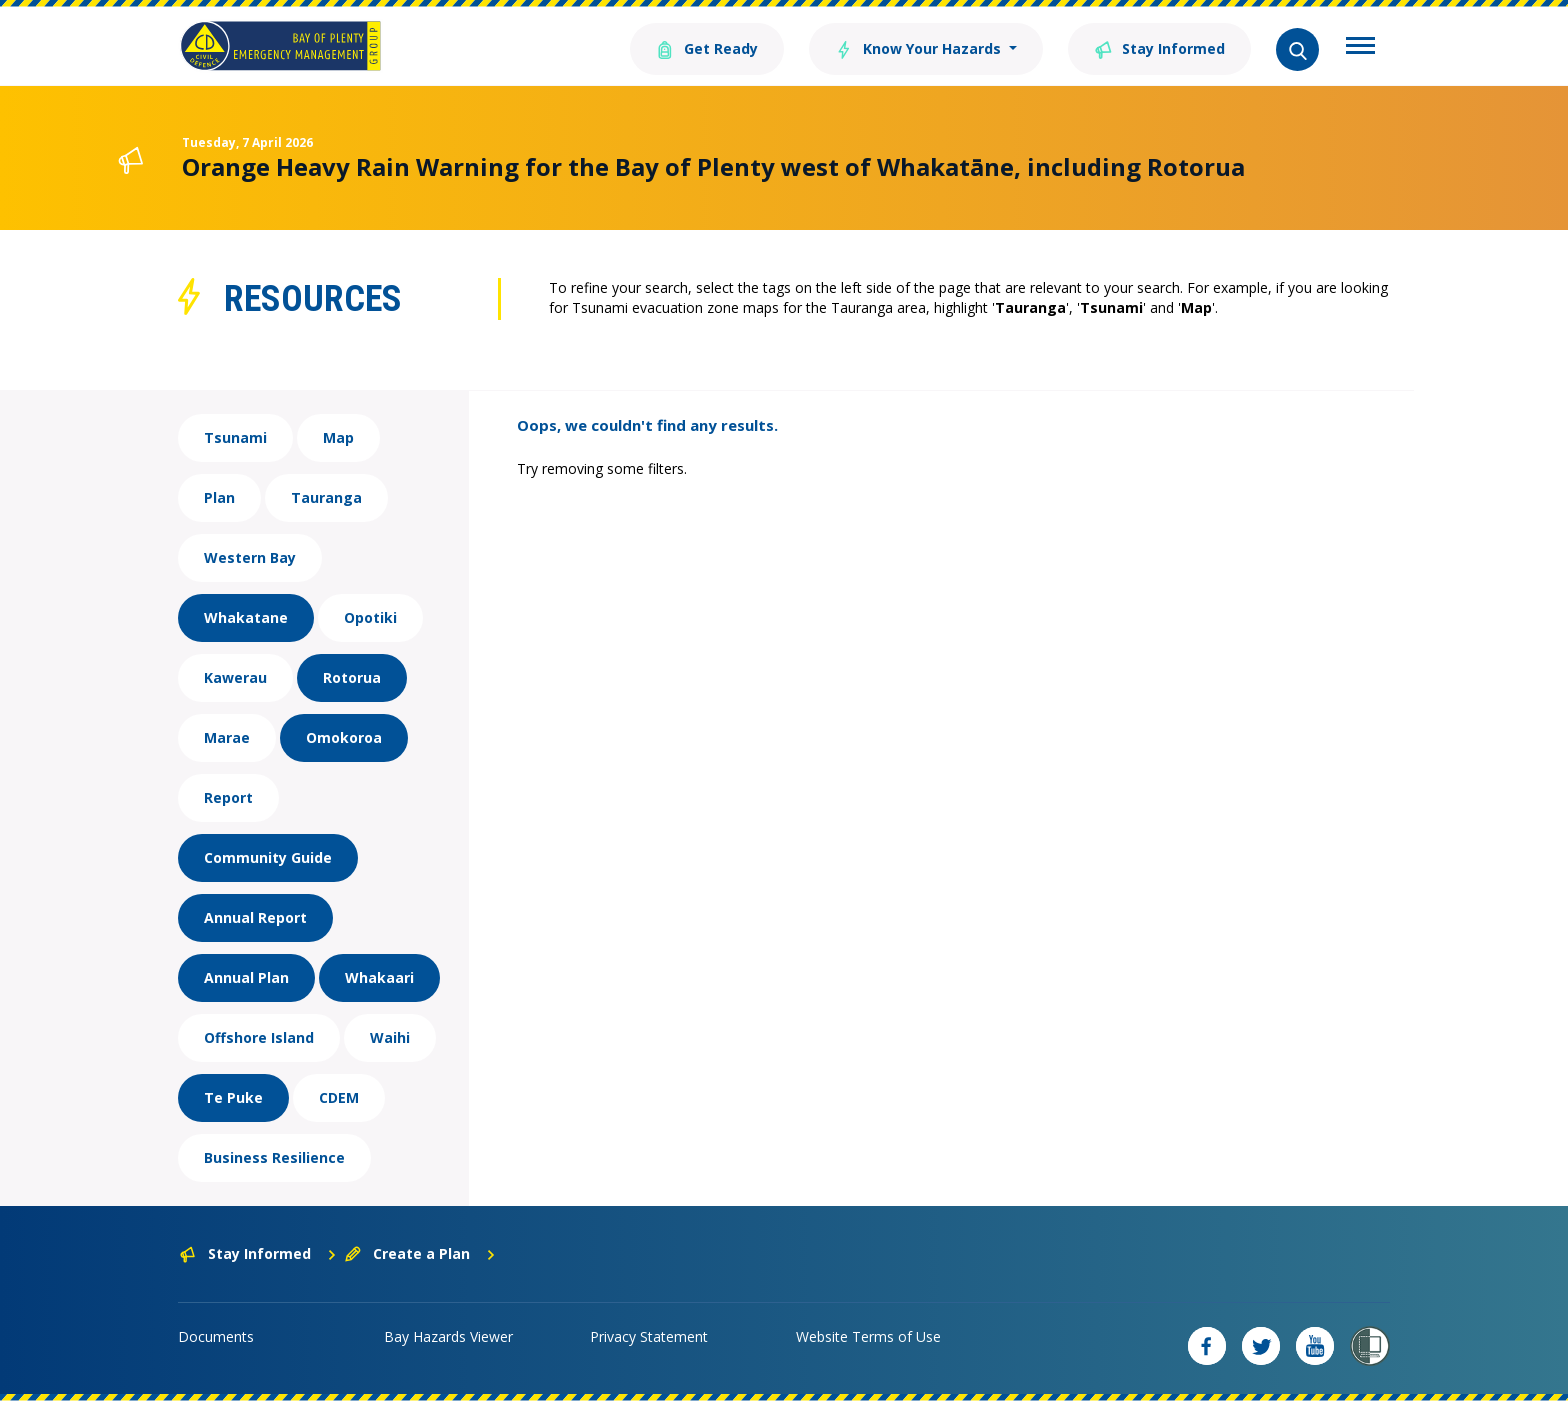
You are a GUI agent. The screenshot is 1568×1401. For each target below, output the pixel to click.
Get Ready (707, 47)
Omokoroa (344, 737)
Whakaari (379, 977)
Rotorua (352, 677)
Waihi (390, 1037)
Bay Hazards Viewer (448, 1336)
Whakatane (246, 617)
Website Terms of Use (868, 1336)
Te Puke (233, 1097)
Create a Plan (420, 1253)
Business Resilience (274, 1157)
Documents (216, 1336)
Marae (227, 737)
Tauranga (326, 497)
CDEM (339, 1097)
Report (228, 797)
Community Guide (268, 857)
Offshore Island (259, 1037)
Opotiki (370, 617)
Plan (219, 497)
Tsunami (235, 437)
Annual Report (255, 917)
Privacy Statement (649, 1336)
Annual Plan (246, 977)
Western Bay (250, 557)
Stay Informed (1159, 47)
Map (338, 437)
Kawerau (235, 677)
